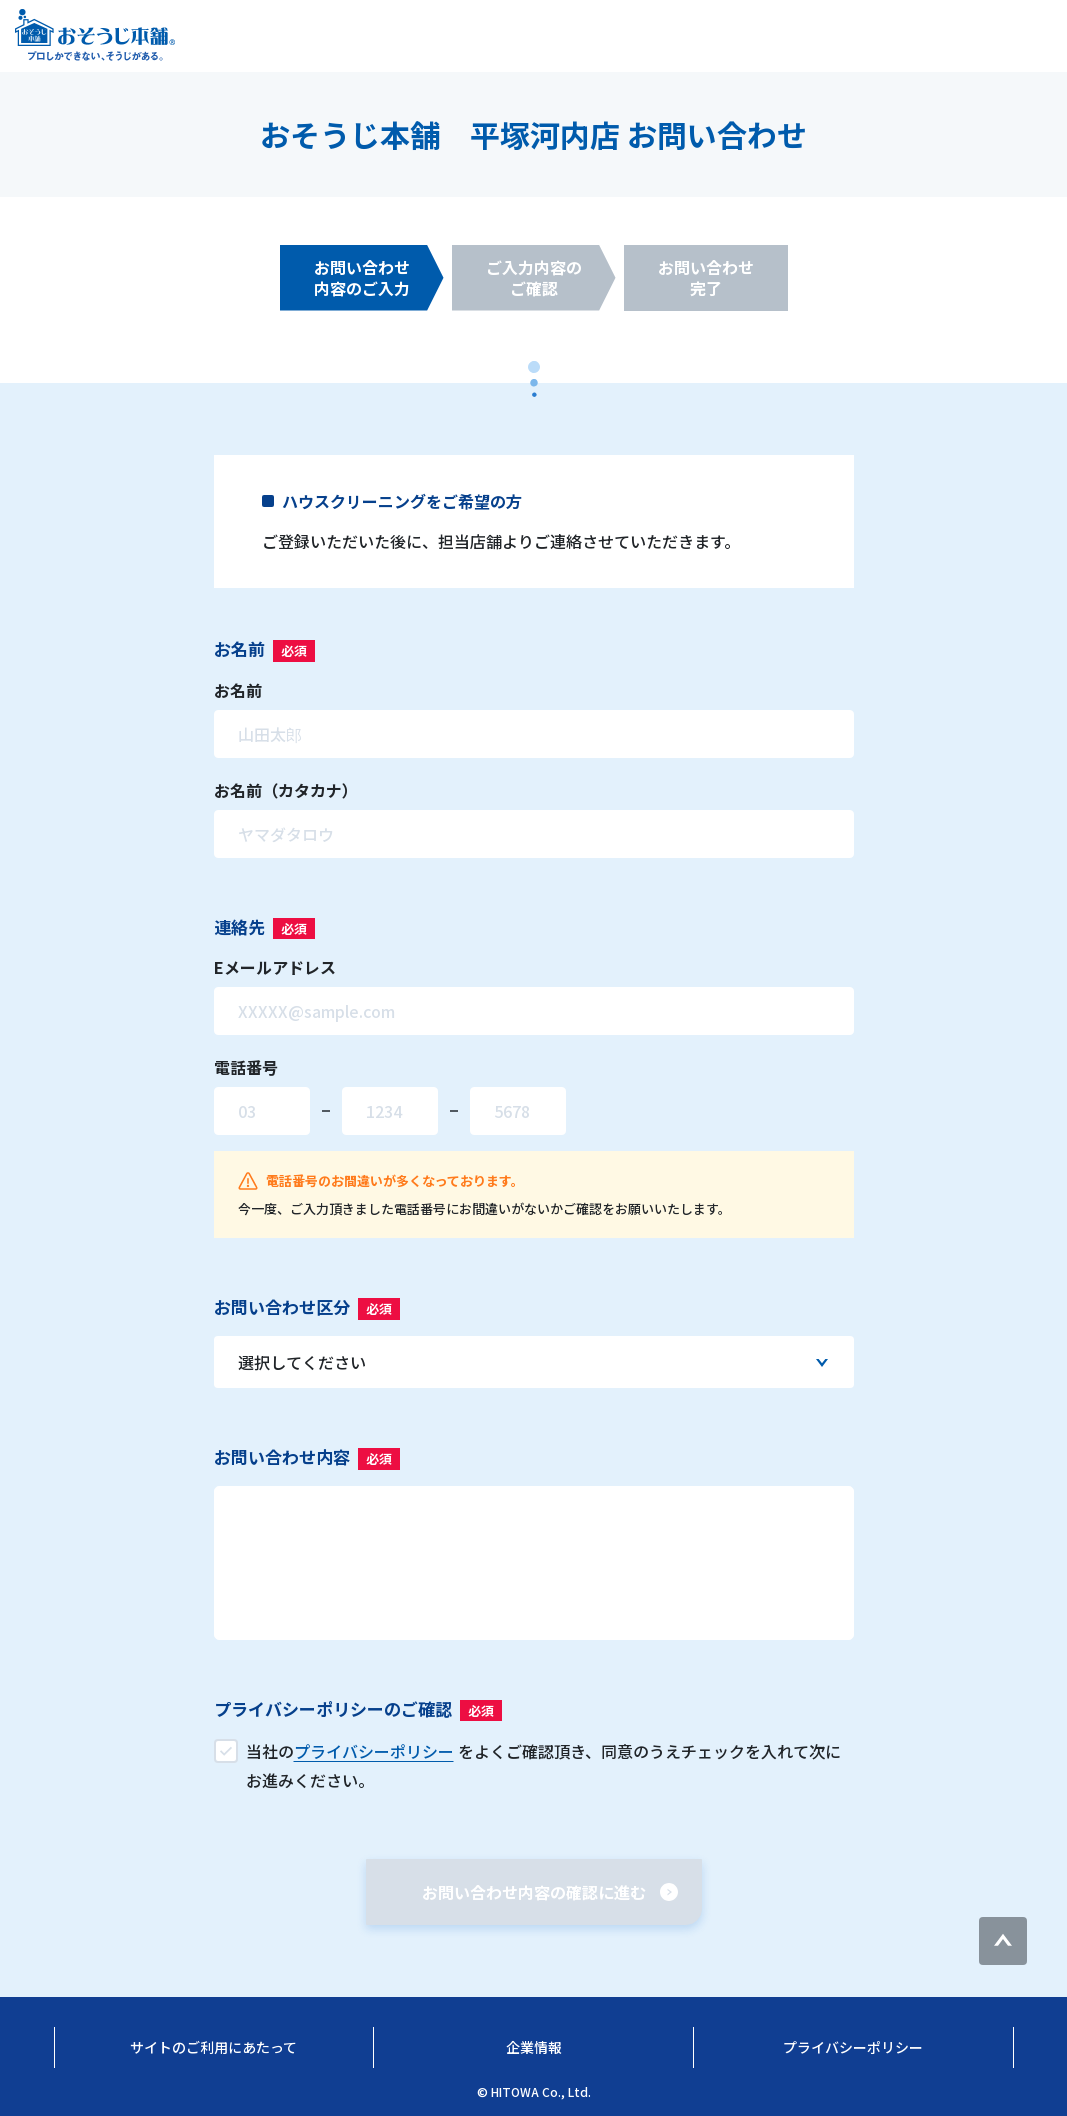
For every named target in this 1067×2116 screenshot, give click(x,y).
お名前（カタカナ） (286, 790)
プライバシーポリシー (853, 2047)
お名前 (238, 690)
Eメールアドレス (275, 967)
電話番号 (246, 1067)
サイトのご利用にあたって (213, 2047)
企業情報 (534, 2047)
